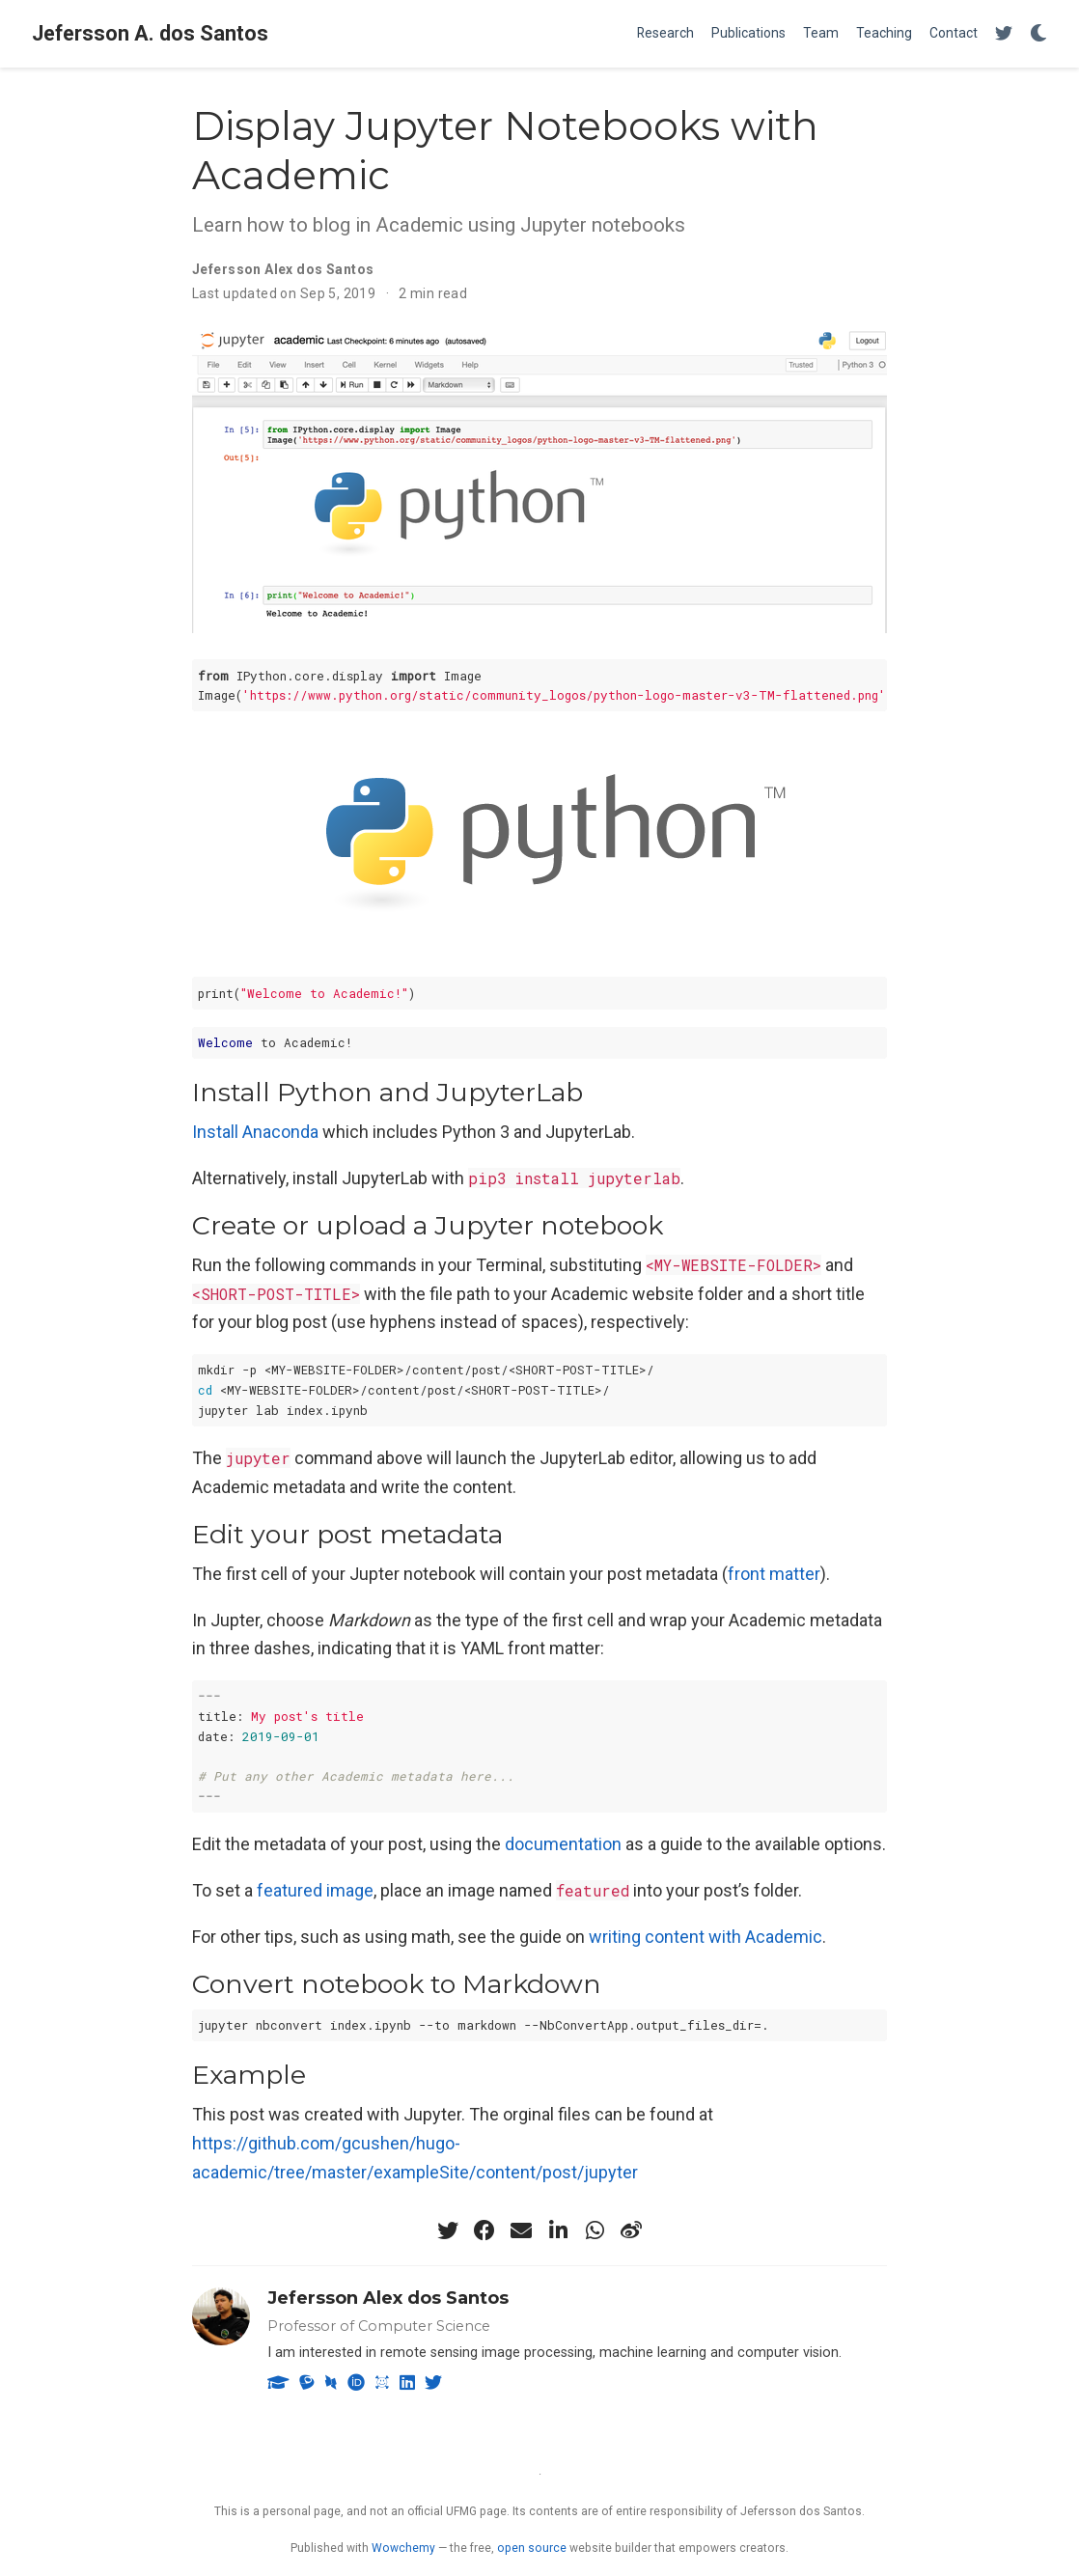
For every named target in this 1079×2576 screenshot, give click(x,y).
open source (532, 2548)
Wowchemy (403, 2548)
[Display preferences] (1038, 34)
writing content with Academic (705, 1936)
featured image (315, 1890)
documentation (563, 1844)
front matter (774, 1574)
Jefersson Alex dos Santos (388, 2298)
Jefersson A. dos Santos (150, 33)
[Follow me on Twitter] (1003, 34)
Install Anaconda (255, 1132)
